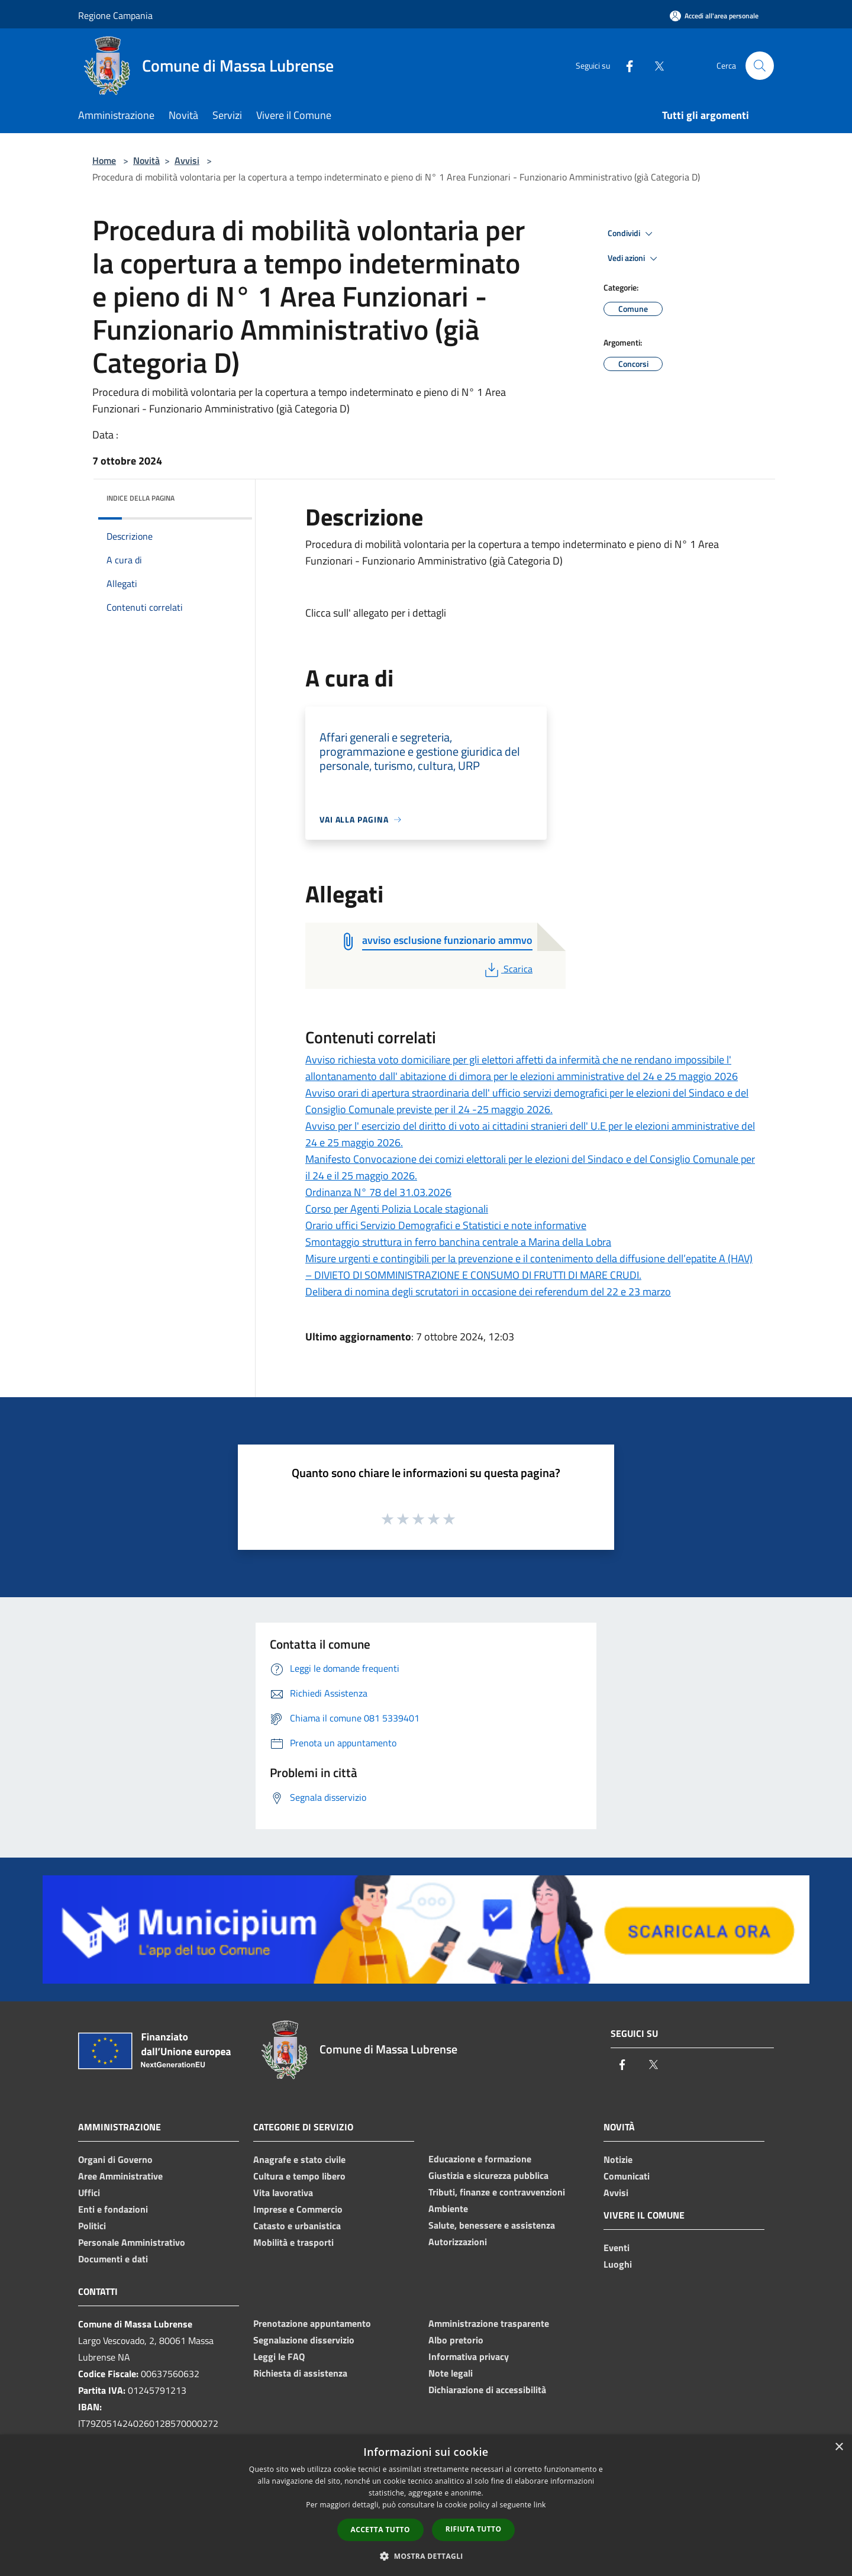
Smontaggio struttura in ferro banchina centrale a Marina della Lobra (458, 1242)
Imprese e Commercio (298, 2209)
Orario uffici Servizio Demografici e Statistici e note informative (445, 1225)
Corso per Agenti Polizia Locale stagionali (396, 1209)
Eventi (617, 2247)
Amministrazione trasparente (488, 2323)
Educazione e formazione (479, 2159)
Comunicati (627, 2176)
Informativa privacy (468, 2356)
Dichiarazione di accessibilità (487, 2389)
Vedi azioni (634, 259)
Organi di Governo (115, 2159)
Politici (92, 2226)
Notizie (618, 2159)
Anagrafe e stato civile (299, 2159)
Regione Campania (115, 15)
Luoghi (618, 2264)
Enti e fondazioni (113, 2209)
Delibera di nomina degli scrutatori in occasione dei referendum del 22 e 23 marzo (488, 1292)
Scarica (507, 969)
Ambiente (448, 2208)
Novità (146, 160)
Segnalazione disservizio (303, 2340)
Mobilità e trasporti (293, 2242)
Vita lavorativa (283, 2192)
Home (104, 160)
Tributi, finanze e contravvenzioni (496, 2192)
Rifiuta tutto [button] (474, 2529)
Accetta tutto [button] (380, 2530)
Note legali (450, 2373)
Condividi (632, 234)
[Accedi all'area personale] (714, 16)
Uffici (89, 2192)
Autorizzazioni (457, 2242)
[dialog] (426, 2505)
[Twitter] (654, 65)
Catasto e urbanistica (297, 2226)
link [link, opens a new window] (540, 2505)
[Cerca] (760, 65)
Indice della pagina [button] (140, 498)
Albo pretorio (455, 2340)
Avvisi (187, 160)
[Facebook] (625, 65)
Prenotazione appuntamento (312, 2323)
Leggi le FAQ (279, 2356)
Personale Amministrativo (131, 2242)
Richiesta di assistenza (300, 2373)
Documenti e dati (113, 2259)
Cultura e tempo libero (299, 2176)
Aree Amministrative (120, 2176)
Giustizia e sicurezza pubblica (488, 2175)
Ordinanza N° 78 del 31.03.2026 (378, 1192)
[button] (426, 2556)
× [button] (838, 2447)
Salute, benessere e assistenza (491, 2225)
